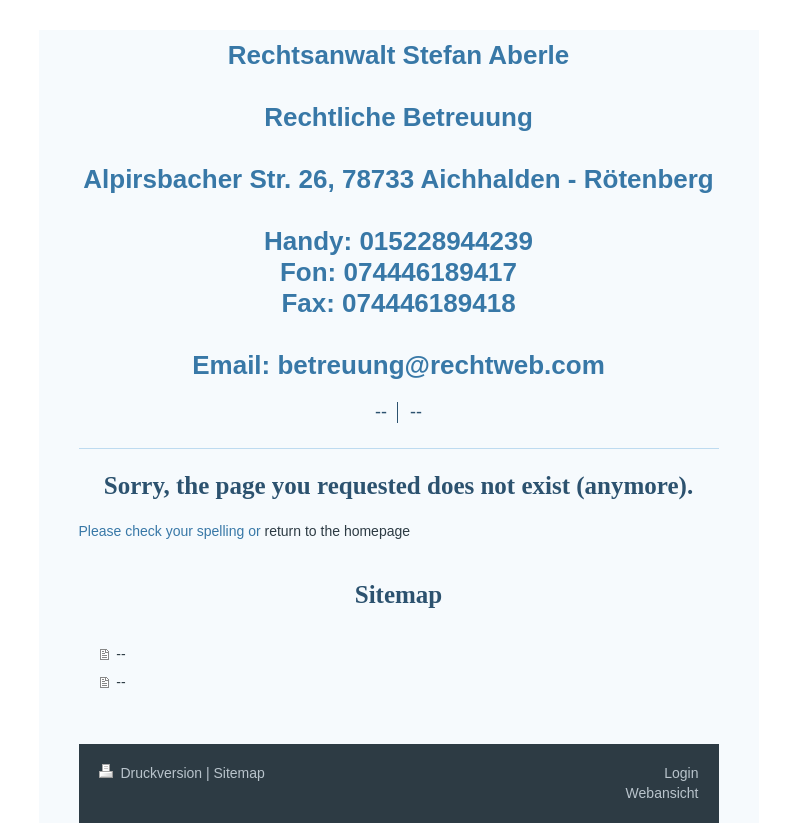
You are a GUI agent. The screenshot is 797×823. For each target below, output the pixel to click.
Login (681, 773)
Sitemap (239, 773)
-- (120, 654)
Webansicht (662, 793)
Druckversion (152, 773)
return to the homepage (338, 531)
